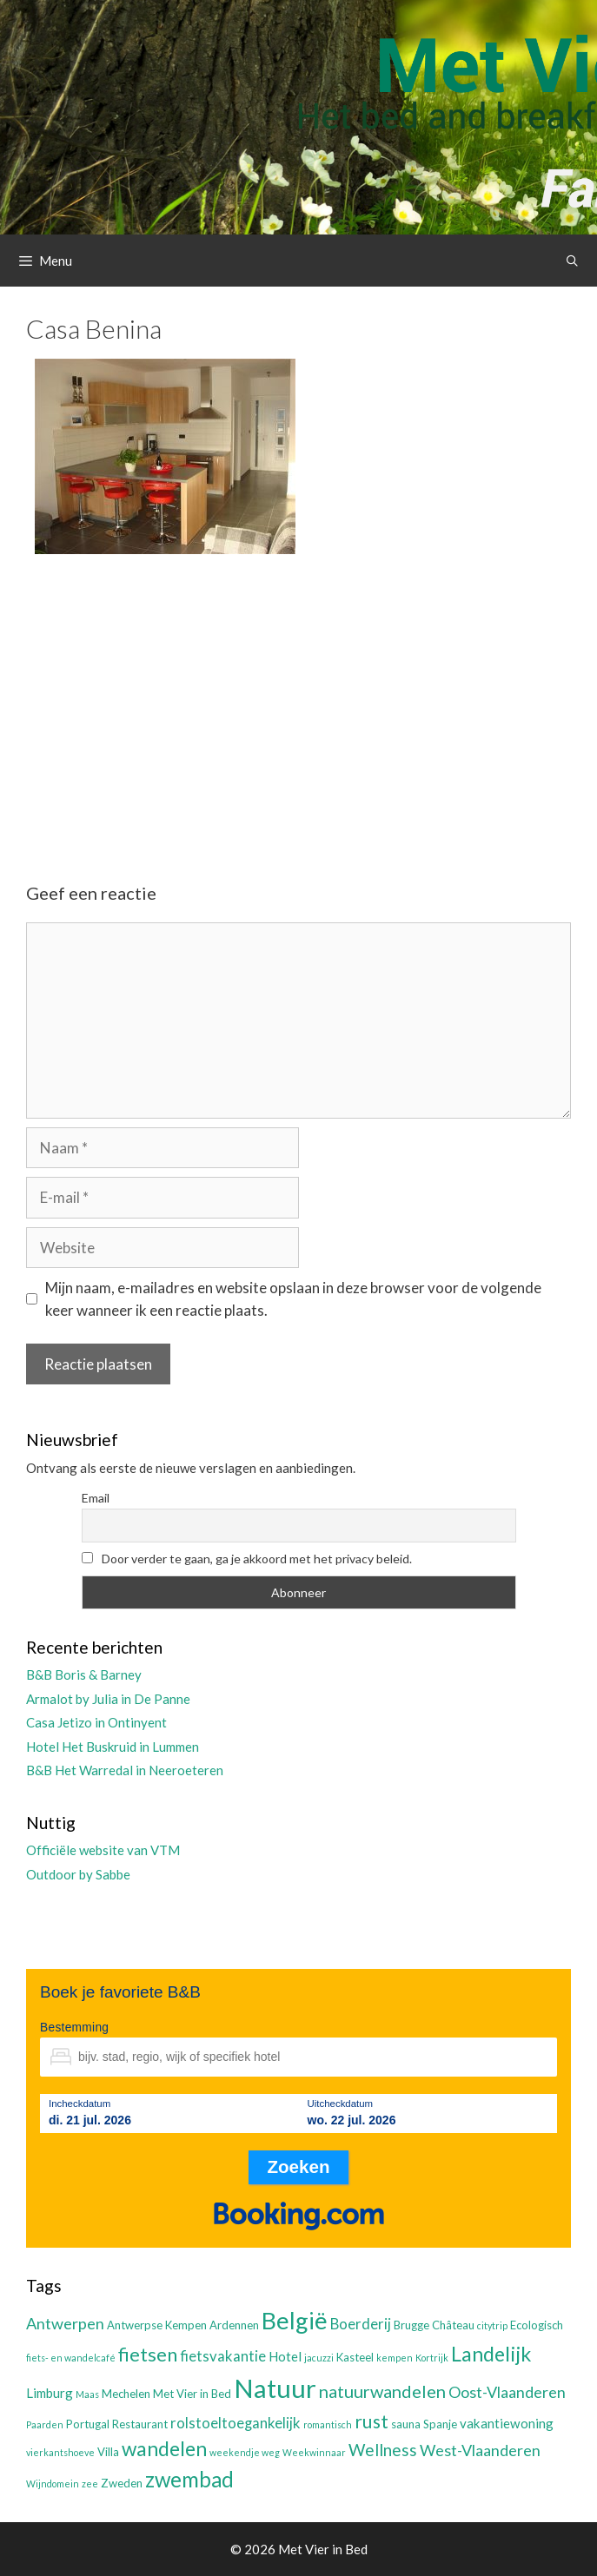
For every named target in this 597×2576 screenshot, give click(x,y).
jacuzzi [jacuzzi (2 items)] (319, 2357)
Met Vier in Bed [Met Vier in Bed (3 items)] (192, 2394)
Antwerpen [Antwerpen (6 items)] (65, 2323)
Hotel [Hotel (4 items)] (285, 2356)
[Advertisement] (298, 703)
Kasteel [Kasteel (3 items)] (355, 2357)
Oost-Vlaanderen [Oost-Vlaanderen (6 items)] (507, 2391)
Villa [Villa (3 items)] (108, 2452)
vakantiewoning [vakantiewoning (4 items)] (507, 2423)
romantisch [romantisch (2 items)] (327, 2424)
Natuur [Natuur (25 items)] (275, 2388)
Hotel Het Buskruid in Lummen (112, 1746)
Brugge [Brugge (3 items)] (411, 2325)
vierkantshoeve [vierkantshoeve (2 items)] (60, 2452)
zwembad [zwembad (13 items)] (189, 2479)
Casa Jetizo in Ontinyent (96, 1722)
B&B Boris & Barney (84, 1674)
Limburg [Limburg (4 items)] (49, 2393)
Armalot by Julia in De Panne (108, 1699)
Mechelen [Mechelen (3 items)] (126, 2394)
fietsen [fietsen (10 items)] (147, 2354)
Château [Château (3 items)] (453, 2325)
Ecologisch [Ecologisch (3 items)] (536, 2325)
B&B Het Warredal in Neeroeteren (124, 1770)
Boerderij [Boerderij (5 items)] (360, 2324)
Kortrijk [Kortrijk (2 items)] (431, 2357)
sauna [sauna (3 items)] (406, 2424)
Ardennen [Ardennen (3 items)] (234, 2325)
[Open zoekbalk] (572, 260)
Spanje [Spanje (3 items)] (440, 2424)
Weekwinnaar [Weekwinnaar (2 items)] (314, 2452)
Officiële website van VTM (103, 1850)
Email (95, 1497)
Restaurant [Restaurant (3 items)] (140, 2424)
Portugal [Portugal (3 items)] (87, 2424)
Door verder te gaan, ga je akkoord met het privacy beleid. (247, 1558)
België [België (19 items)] (295, 2320)
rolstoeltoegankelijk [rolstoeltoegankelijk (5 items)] (235, 2423)
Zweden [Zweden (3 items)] (122, 2483)
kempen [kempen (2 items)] (394, 2357)
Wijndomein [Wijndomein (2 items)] (52, 2483)
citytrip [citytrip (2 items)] (492, 2325)
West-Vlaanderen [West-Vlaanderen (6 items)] (480, 2450)
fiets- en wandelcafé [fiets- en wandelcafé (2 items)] (71, 2357)
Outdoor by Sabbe (78, 1874)
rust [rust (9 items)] (371, 2421)
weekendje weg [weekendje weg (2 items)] (244, 2452)
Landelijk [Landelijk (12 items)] (491, 2354)
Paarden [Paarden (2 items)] (44, 2424)
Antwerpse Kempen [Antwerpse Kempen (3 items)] (157, 2325)
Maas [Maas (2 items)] (87, 2394)
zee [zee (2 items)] (90, 2483)
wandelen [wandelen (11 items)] (164, 2448)
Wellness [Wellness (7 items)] (382, 2450)
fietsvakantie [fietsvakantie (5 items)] (223, 2356)
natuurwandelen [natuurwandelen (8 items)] (382, 2391)
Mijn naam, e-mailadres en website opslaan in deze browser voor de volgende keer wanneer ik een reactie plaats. (293, 1298)
